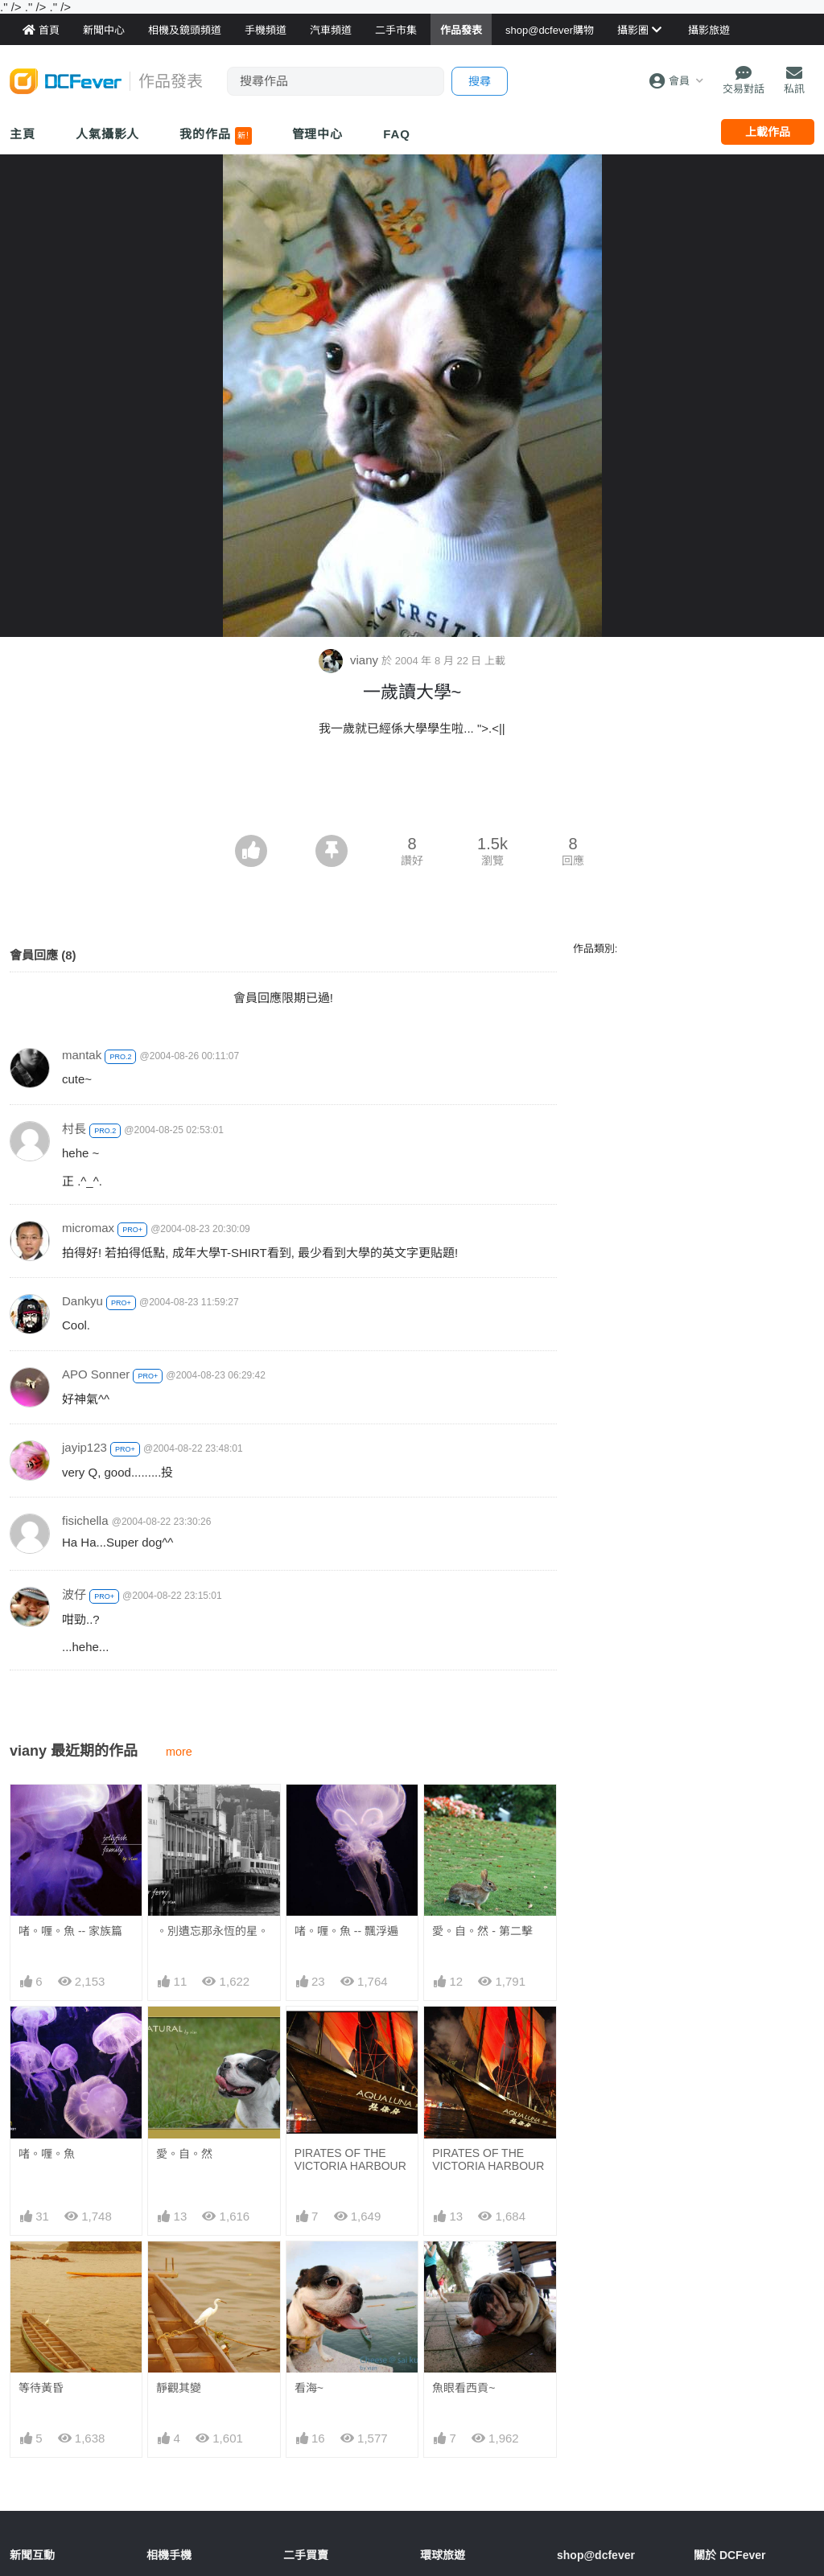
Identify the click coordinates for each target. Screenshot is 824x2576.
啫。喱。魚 (47, 2153)
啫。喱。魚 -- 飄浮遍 (346, 1931)
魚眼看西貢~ (463, 2387)
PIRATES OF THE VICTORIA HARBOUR (350, 2159)
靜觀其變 (178, 2387)
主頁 (22, 134)
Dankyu (82, 1301)
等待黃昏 (41, 2387)
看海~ (309, 2387)
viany (350, 660)
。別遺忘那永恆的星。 (212, 1931)
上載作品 (767, 131)
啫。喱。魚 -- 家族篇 (70, 1931)
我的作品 (215, 136)
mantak (81, 1055)
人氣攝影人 (108, 134)
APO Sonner (96, 1374)
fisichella (85, 1520)
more (179, 1751)
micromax (88, 1228)
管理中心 (318, 134)
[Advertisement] (412, 790)
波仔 (74, 1594)
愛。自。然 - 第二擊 (482, 1931)
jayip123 (84, 1447)
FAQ (396, 134)
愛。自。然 (184, 2153)
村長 (74, 1129)
